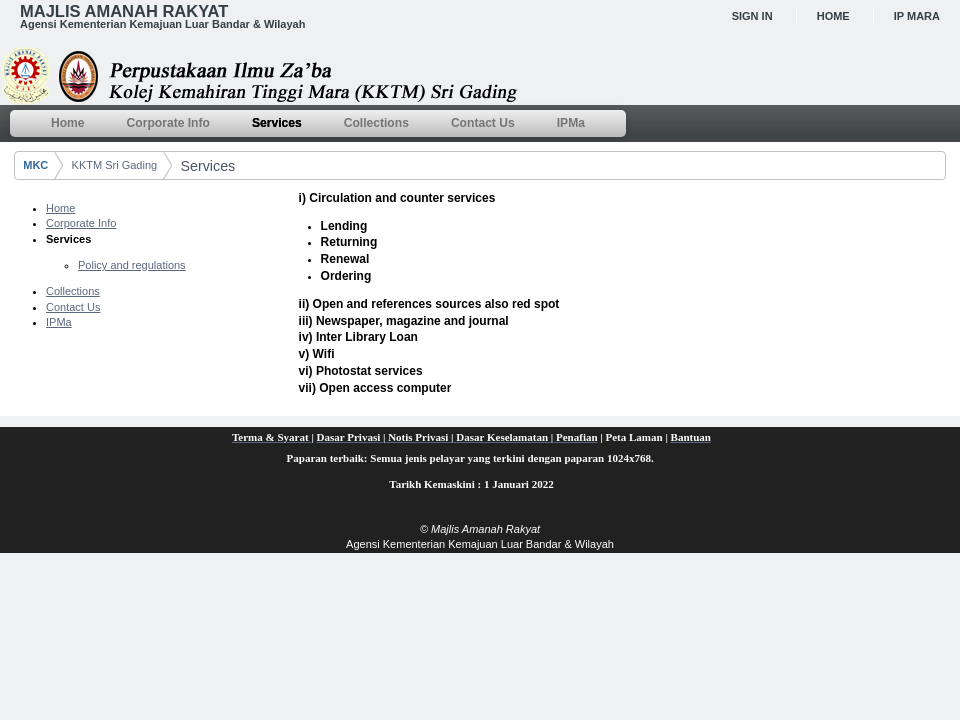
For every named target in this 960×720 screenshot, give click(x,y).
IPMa (59, 322)
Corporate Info (81, 223)
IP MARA (917, 16)
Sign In (752, 16)
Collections (73, 291)
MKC (35, 165)
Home (833, 16)
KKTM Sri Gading (115, 165)
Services (207, 166)
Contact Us (73, 307)
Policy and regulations (132, 265)
